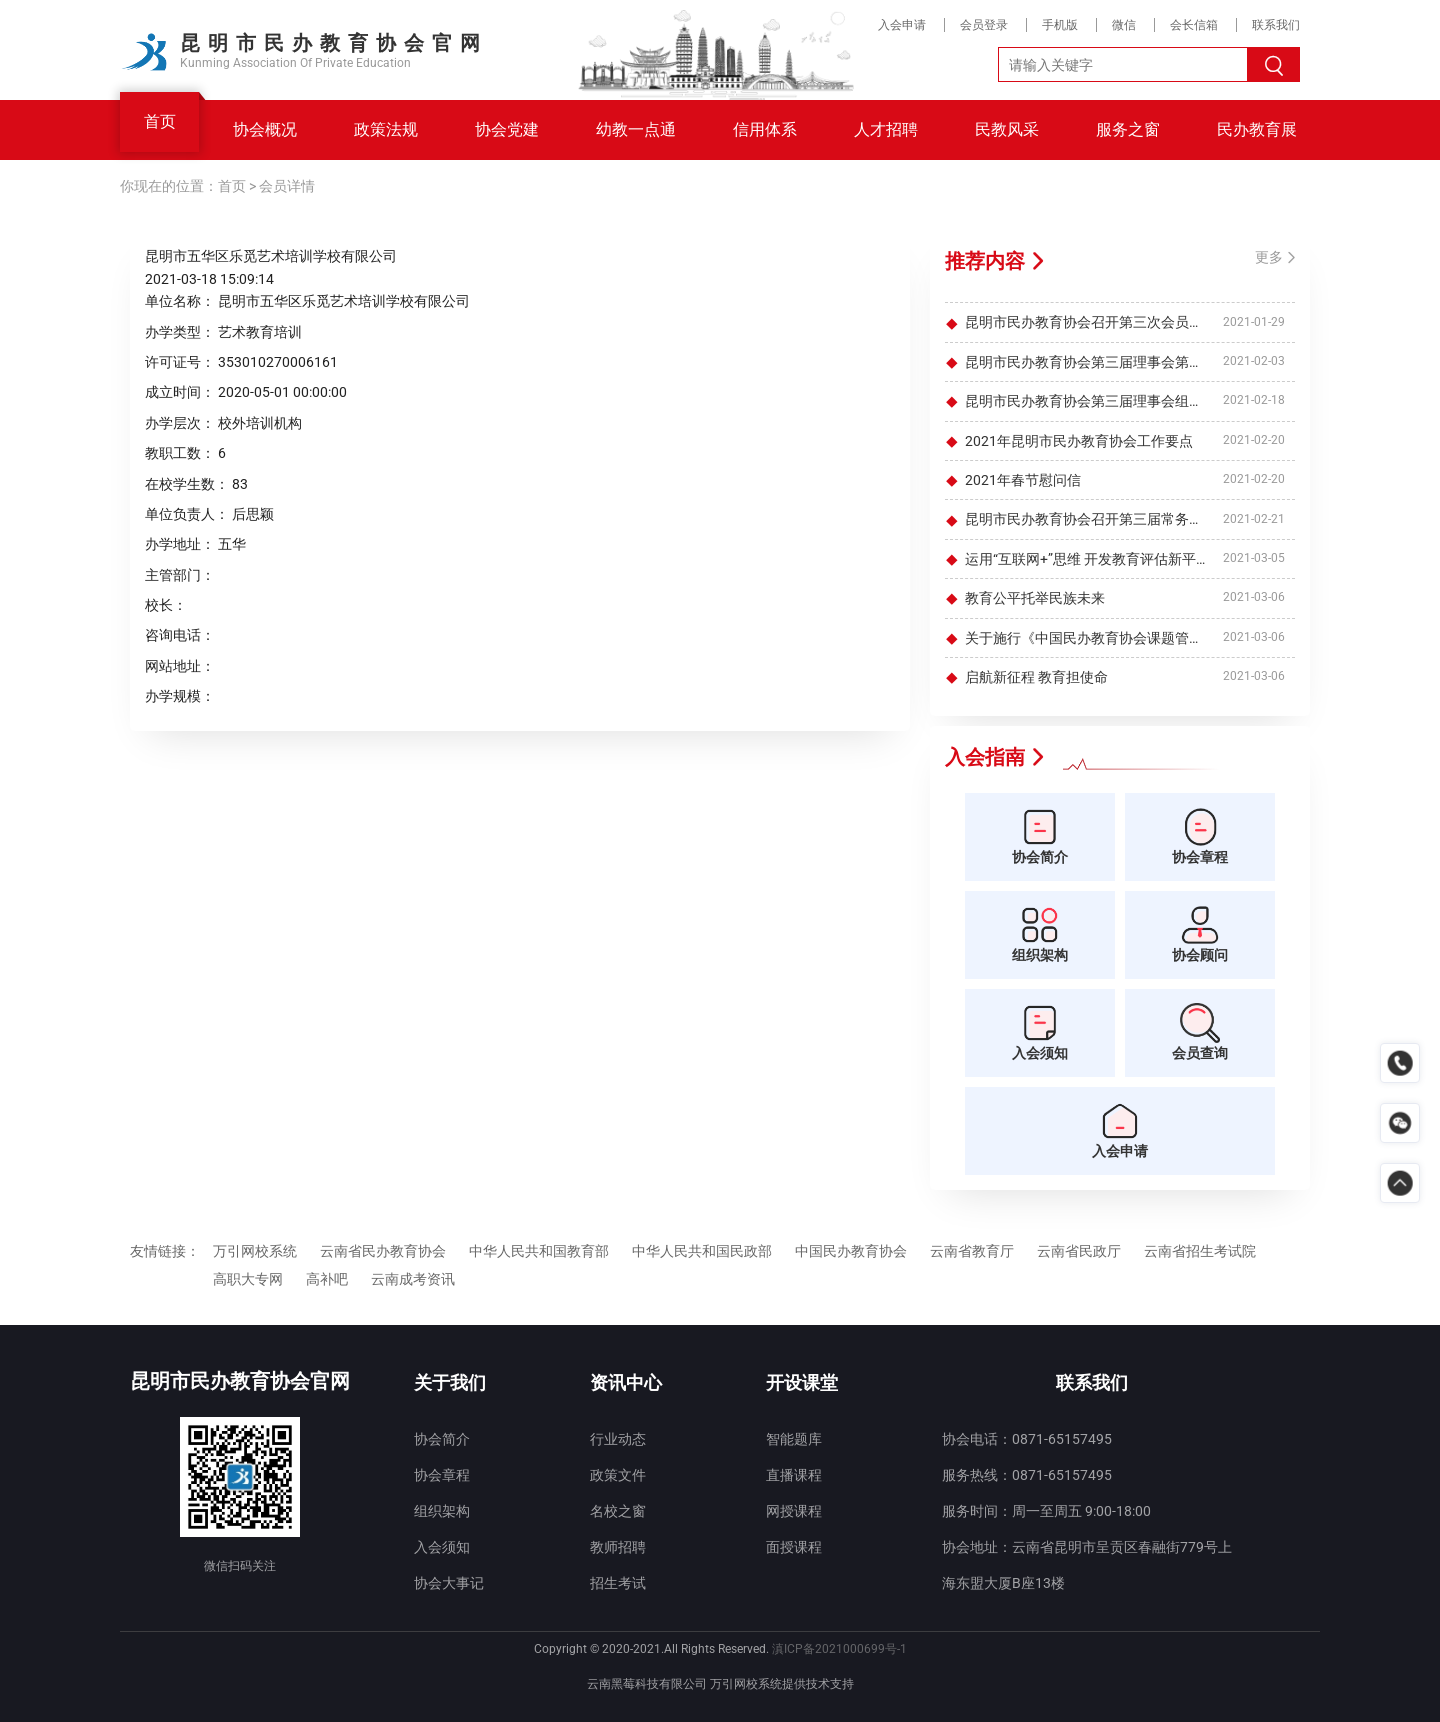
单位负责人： (187, 514)
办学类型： (180, 332)
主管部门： (180, 575)
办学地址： (180, 544)
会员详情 (287, 186)
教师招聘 (618, 1547)
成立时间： (180, 392)
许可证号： (180, 362)
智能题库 (794, 1439)
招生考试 (618, 1583)
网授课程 (794, 1511)
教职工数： (180, 453)
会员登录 (984, 25)
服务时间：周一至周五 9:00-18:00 (1046, 1511)
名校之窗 (618, 1511)
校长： (166, 605)
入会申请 (902, 25)
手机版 (1060, 25)
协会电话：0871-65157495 (1027, 1439)
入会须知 (442, 1547)
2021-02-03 (1254, 361)
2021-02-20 (1254, 440)
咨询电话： (180, 635)
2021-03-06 (1254, 598)
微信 (1124, 25)
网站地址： (180, 666)
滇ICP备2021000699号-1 (839, 1649)
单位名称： (180, 301)
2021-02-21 (1254, 519)
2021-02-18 (1254, 401)
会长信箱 (1194, 25)
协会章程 (442, 1475)
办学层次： (180, 423)
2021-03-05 (1254, 558)
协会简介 (442, 1439)
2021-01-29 (1254, 322)
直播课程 (794, 1475)
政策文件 (618, 1475)
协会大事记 (449, 1583)
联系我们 (1276, 25)
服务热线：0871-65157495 (1027, 1475)
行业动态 (618, 1439)
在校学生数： (187, 484)
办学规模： (180, 696)
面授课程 (794, 1547)
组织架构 (442, 1511)
